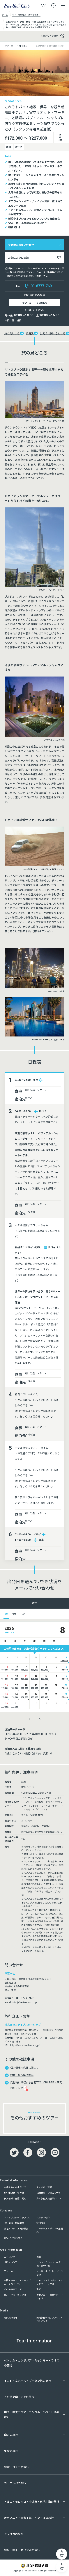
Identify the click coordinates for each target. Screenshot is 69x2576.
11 (26, 1676)
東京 (34, 286)
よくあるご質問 (44, 2187)
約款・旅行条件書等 (21, 2075)
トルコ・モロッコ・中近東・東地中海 (48, 2264)
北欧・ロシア (10, 2262)
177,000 (64, 1698)
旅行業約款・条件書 (14, 2192)
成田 (34, 1603)
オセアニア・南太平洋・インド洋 (49, 2296)
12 (36, 1676)
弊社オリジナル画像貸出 (16, 2228)
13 (46, 1676)
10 (23, 1614)
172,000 (4, 1707)
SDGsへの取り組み (13, 2237)
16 (6, 1685)
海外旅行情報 (10, 2317)
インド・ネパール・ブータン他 (49, 2273)
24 (16, 1694)
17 (16, 1685)
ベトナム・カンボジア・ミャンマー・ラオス (49, 2282)
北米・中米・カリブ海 (15, 2294)
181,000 (4, 1679)
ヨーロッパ (9, 2256)
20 (46, 1685)
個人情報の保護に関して (24, 2067)
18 (26, 1685)
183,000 (44, 1679)
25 (26, 1694)
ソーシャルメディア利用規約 (49, 2230)
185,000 (64, 1661)
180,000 (4, 1670)
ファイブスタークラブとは (17, 2217)
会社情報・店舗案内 (14, 2222)
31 (16, 1703)
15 (65, 1676)
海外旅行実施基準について (49, 2198)
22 (65, 1685)
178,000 (34, 1679)
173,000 (4, 1698)
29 (65, 1694)
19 (36, 1685)
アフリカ (8, 2271)
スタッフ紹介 (43, 2217)
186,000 (14, 1679)
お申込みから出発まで (15, 2187)
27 (46, 1694)
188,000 (64, 1670)
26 (36, 1694)
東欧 (38, 2256)
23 (6, 1694)
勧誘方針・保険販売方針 (48, 2192)
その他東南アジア (13, 2289)
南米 (38, 2289)
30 (6, 1703)
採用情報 (40, 2222)
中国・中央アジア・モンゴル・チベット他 (17, 2282)
